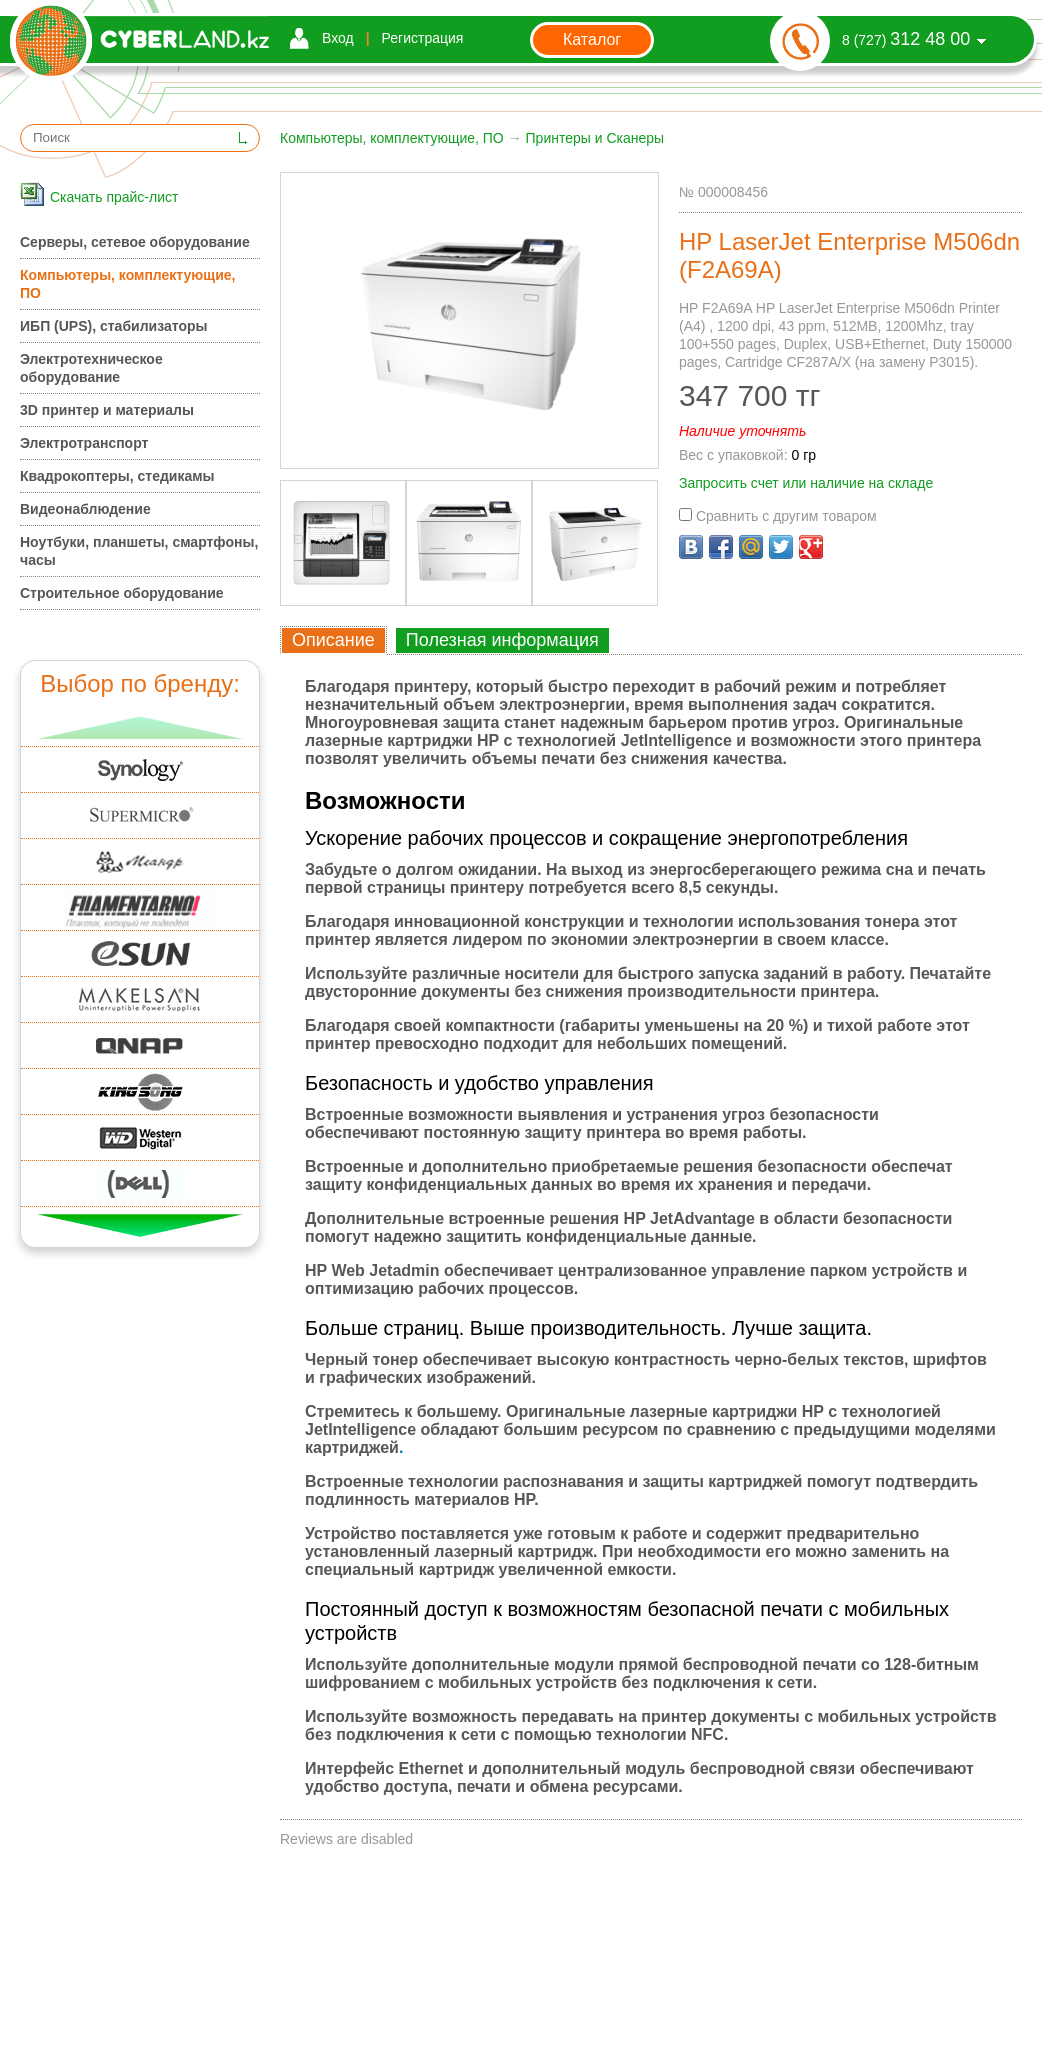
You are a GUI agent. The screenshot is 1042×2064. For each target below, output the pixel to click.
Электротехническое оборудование (91, 368)
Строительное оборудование (122, 593)
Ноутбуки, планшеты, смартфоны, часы (139, 551)
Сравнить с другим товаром (778, 516)
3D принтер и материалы (107, 410)
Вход (338, 38)
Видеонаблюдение (85, 509)
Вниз (140, 1225)
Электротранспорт (84, 443)
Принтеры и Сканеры (595, 138)
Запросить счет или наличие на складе (806, 483)
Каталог (592, 39)
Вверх (140, 727)
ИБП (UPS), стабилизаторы (113, 326)
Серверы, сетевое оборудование (135, 242)
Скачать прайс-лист (114, 197)
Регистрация (423, 38)
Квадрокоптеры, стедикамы (117, 476)
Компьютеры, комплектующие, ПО (392, 138)
